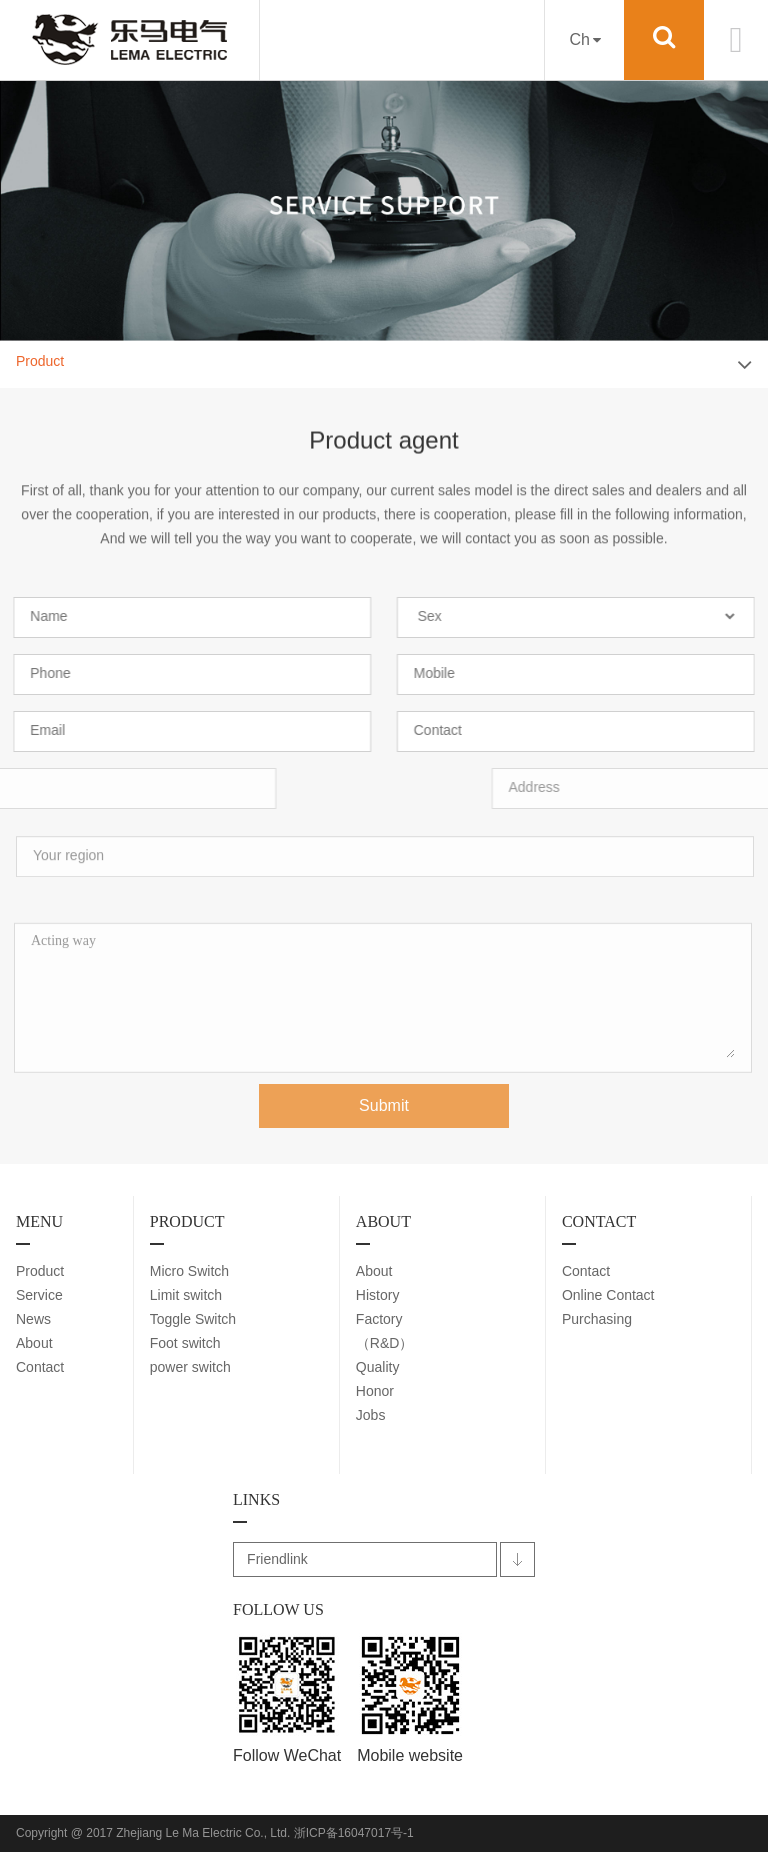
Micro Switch (189, 1271)
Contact (40, 1367)
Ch (584, 39)
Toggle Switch (193, 1319)
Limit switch (186, 1295)
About (34, 1343)
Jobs (371, 1415)
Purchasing (597, 1319)
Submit (384, 1114)
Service (39, 1295)
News (33, 1319)
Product (40, 1271)
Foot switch (185, 1343)
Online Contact (608, 1295)
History (378, 1295)
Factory (379, 1319)
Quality (378, 1367)
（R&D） (385, 1343)
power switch (190, 1367)
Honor (375, 1391)
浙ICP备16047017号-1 (354, 1833)
